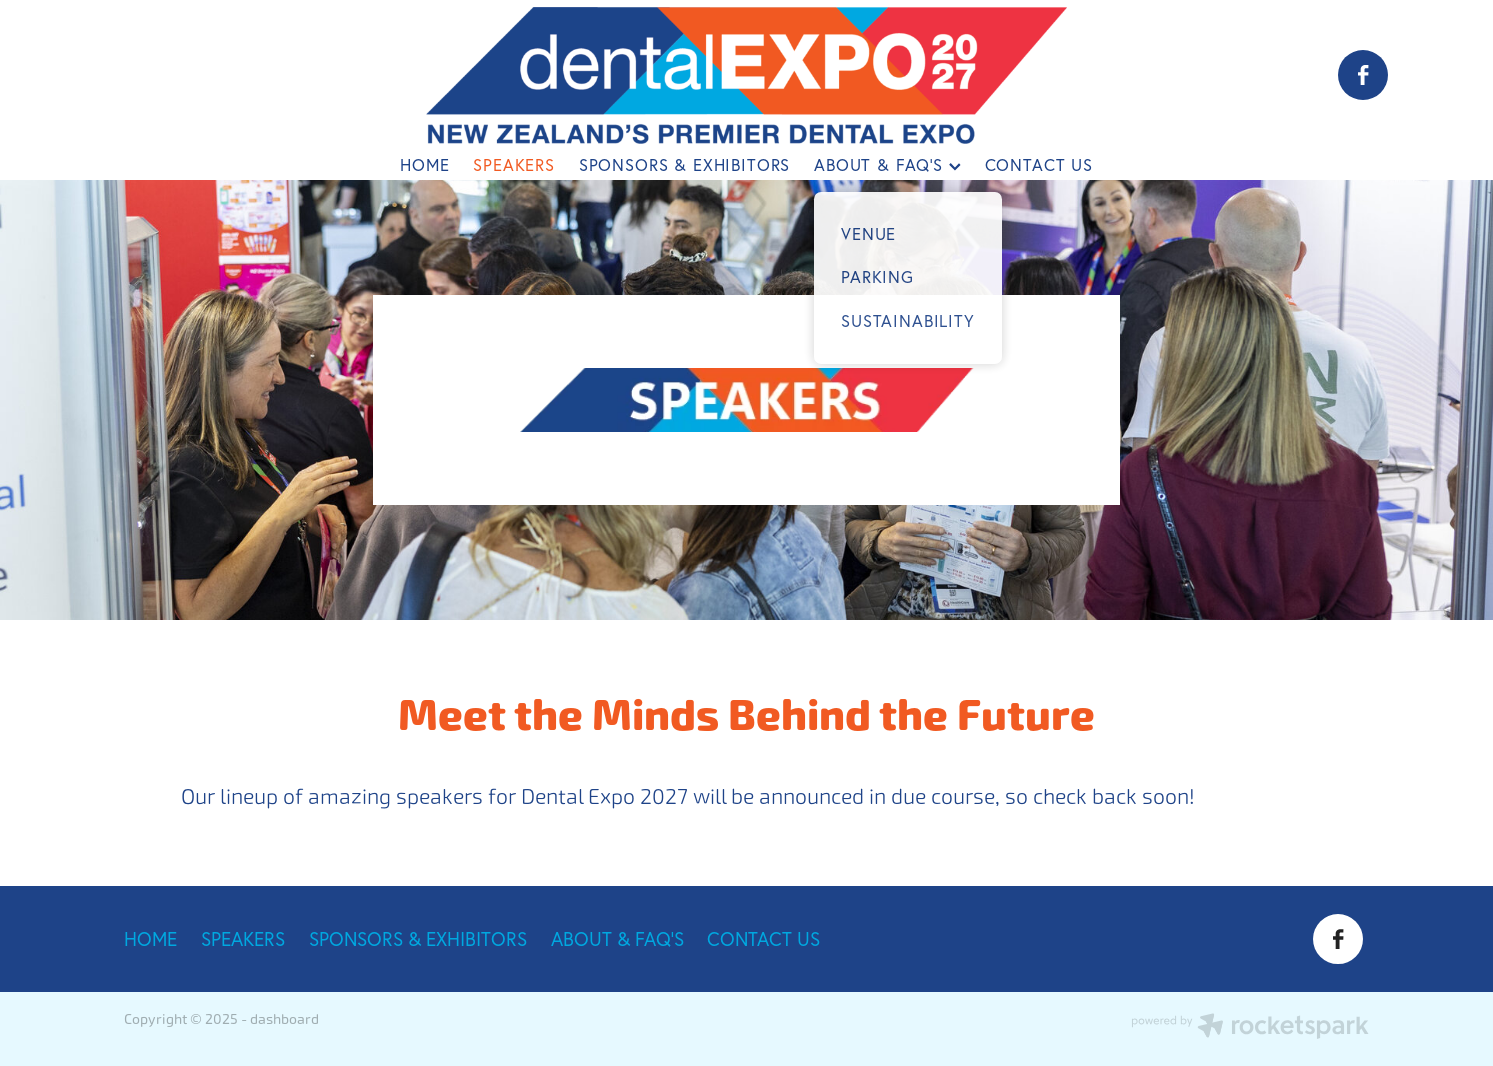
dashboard (284, 1019)
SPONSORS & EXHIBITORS (684, 165)
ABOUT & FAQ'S (887, 165)
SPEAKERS (514, 165)
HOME (424, 165)
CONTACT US (1039, 165)
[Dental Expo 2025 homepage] (746, 75)
